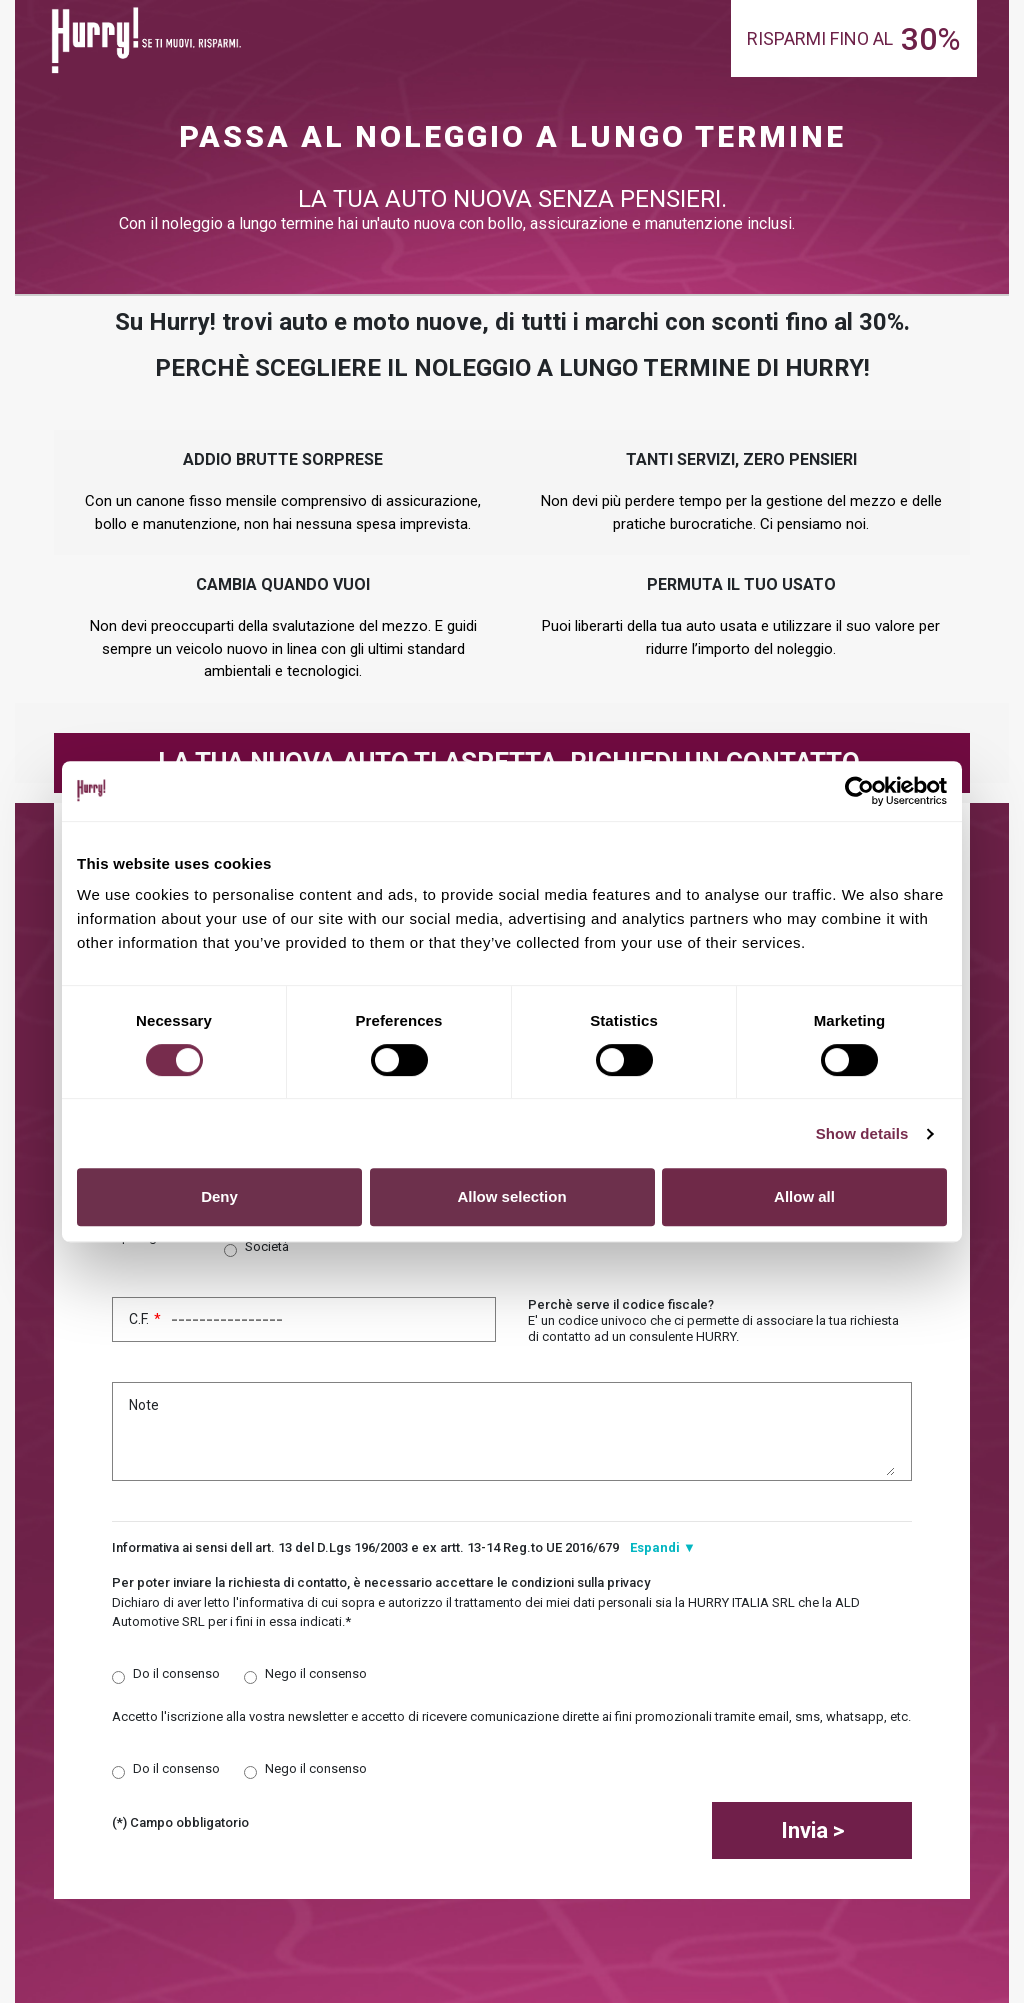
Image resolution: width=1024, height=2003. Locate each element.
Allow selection (511, 1196)
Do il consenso (176, 1673)
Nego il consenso (316, 1673)
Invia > (812, 1830)
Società (267, 1246)
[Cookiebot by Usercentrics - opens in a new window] (859, 791)
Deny (219, 1196)
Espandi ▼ (663, 1547)
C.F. (304, 1319)
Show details (862, 1133)
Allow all (804, 1196)
